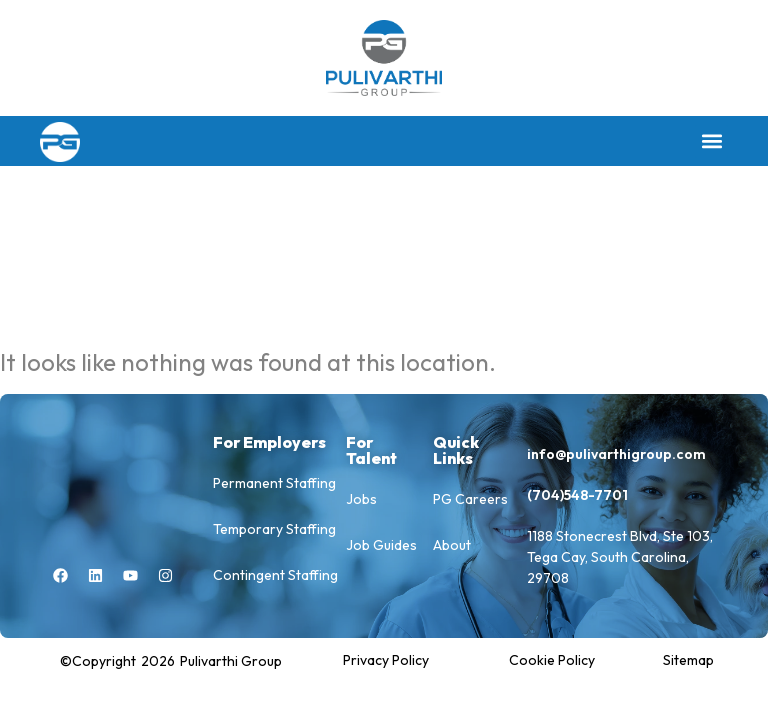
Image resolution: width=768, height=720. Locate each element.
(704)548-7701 (577, 495)
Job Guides (381, 545)
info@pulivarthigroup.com (616, 454)
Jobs (361, 499)
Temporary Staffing (274, 529)
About (452, 545)
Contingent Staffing (275, 575)
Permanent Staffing (274, 483)
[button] (711, 141)
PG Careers (470, 499)
